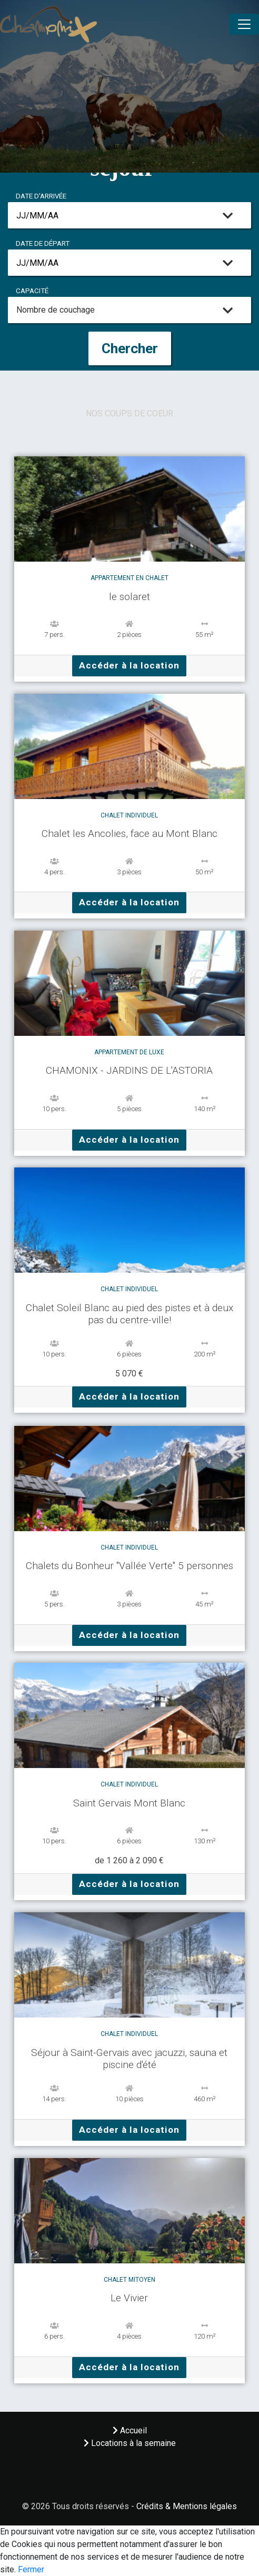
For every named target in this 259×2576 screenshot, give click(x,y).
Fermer (31, 2569)
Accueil (130, 2430)
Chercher (130, 348)
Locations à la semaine (130, 2443)
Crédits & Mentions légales (186, 2506)
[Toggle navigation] (244, 24)
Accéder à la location (129, 665)
